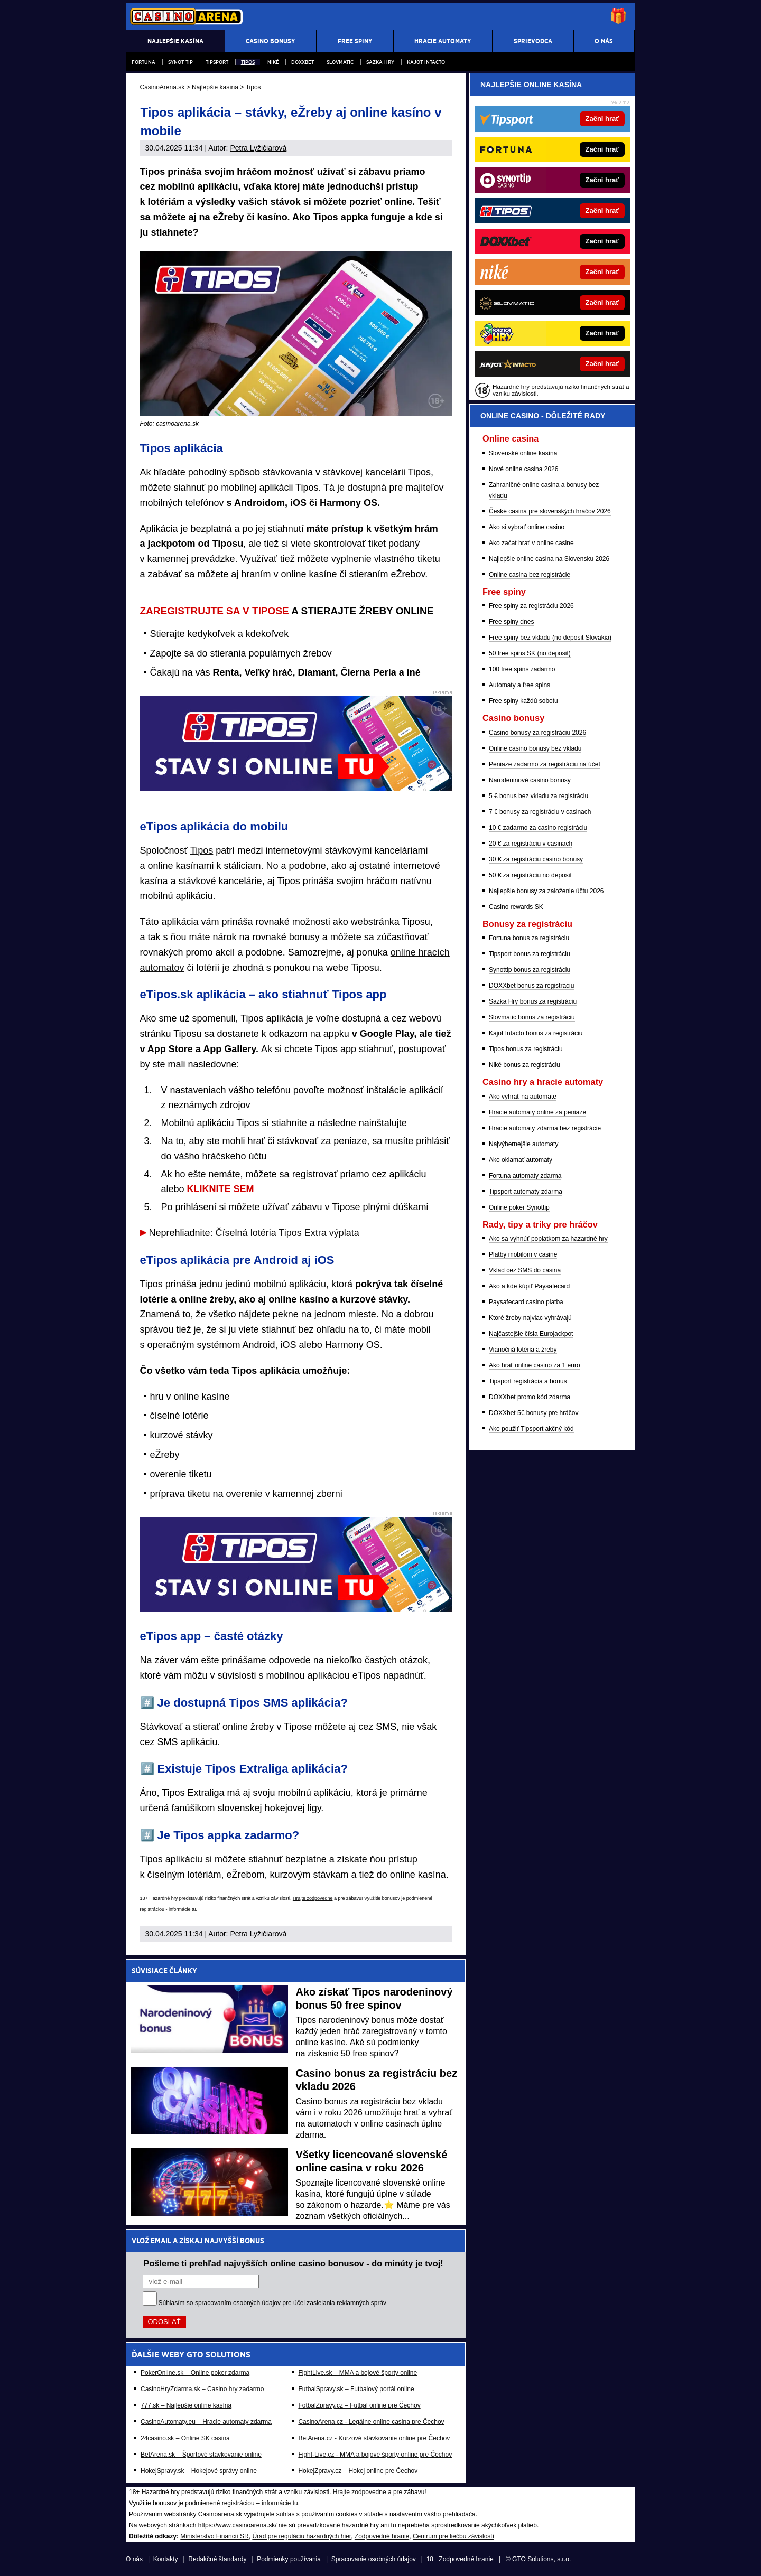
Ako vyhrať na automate (522, 1096)
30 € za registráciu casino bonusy (536, 859)
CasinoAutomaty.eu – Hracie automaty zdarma (206, 2421)
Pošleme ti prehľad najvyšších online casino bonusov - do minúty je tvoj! (293, 2263)
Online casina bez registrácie (529, 574)
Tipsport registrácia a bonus (528, 1381)
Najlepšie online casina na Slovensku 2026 (549, 559)
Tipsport (217, 62)
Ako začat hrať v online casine (531, 543)
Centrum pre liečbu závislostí (453, 2536)
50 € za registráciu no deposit (530, 875)
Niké (273, 62)
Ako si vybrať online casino (526, 527)
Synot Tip (180, 62)
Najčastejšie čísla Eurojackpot (531, 1333)
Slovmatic (340, 62)
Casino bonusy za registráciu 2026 (537, 732)
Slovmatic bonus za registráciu (532, 1017)
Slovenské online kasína (523, 453)
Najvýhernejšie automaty (523, 1144)
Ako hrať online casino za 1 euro (534, 1365)
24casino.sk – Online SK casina (185, 2438)
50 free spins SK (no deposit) (530, 653)
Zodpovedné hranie (382, 2536)
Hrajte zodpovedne (313, 1898)
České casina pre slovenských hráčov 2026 (550, 511)
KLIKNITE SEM (220, 1189)
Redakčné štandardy (217, 2559)
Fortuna (143, 62)
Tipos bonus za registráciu (526, 1049)
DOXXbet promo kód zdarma (529, 1397)
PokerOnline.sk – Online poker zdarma (195, 2372)
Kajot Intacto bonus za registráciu (535, 1033)
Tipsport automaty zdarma (525, 1191)
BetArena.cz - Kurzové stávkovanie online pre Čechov (374, 2438)
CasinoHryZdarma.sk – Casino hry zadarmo (202, 2389)
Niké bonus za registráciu (524, 1065)
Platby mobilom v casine (523, 1254)
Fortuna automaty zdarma (525, 1175)
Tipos (248, 62)
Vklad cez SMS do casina (525, 1270)
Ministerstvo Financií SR (214, 2536)
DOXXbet (302, 62)
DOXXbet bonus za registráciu (531, 985)
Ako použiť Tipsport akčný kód (531, 1428)
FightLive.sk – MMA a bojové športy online (357, 2372)
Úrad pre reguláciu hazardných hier (301, 2536)
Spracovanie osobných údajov (373, 2559)
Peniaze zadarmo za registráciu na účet (544, 764)
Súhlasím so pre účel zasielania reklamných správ (273, 2303)
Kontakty (165, 2559)
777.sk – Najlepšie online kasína (186, 2405)
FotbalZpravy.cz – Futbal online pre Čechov (359, 2405)
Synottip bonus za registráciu (529, 969)
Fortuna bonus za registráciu (529, 938)
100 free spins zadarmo (522, 669)
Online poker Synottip (519, 1207)
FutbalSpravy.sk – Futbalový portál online (356, 2389)
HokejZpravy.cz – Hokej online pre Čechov (357, 2471)
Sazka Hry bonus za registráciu (533, 1001)
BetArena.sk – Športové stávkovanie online (201, 2454)
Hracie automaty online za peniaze (537, 1112)
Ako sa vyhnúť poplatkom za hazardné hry (548, 1238)
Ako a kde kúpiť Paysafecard (529, 1286)
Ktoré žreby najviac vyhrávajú (530, 1318)
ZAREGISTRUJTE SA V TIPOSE (214, 610)
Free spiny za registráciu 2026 (531, 606)
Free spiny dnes (511, 621)
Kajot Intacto (426, 62)
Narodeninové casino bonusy (530, 780)
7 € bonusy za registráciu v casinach (540, 812)
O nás (134, 2559)
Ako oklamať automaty (520, 1160)
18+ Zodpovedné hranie (460, 2559)
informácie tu (182, 1909)
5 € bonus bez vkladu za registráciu (538, 796)
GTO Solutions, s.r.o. (541, 2559)
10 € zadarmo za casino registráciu (538, 827)
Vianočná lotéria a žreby (523, 1349)
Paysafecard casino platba (526, 1302)
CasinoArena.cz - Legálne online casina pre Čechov (371, 2421)
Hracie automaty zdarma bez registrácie (545, 1128)
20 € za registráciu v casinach (530, 843)
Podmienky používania (289, 2559)
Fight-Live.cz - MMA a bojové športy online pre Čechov (375, 2454)
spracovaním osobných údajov (238, 2303)
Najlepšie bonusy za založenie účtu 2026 (546, 891)
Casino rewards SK (516, 907)
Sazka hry (380, 62)
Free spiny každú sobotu (523, 701)
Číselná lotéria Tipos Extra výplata (287, 1233)
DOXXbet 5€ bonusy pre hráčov (533, 1413)
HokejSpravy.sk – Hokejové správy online (199, 2471)
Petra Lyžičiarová (258, 148)
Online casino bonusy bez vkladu (535, 748)
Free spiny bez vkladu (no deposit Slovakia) (550, 637)
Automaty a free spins (519, 685)
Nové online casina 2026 (523, 469)
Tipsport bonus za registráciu (529, 954)
